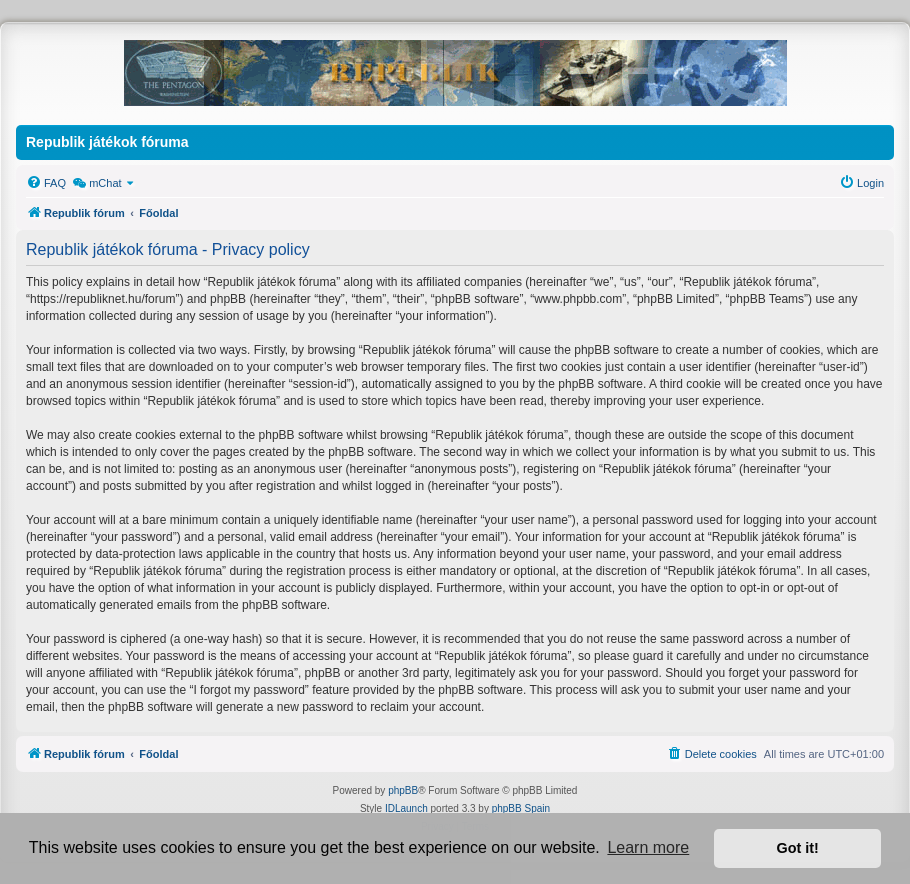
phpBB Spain (521, 808)
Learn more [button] (648, 847)
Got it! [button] (798, 848)
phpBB (403, 790)
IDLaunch (406, 808)
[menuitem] (46, 183)
